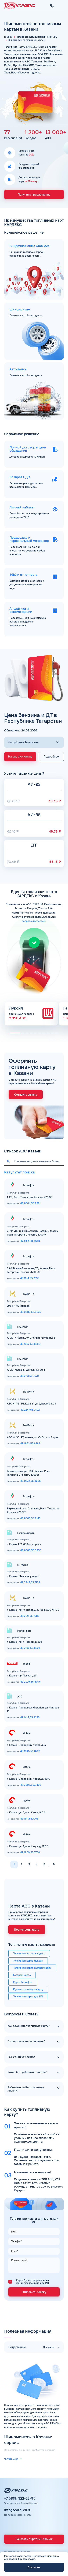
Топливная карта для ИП (28, 1996)
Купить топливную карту (28, 1989)
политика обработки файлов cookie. (31, 2557)
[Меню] (62, 5)
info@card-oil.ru (17, 2510)
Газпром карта (22, 1975)
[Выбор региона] (34, 742)
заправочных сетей (33, 921)
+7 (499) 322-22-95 (19, 2498)
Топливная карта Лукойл (28, 1960)
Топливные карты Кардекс (29, 1953)
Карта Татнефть (22, 1982)
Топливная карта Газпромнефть (32, 1967)
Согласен (34, 2567)
